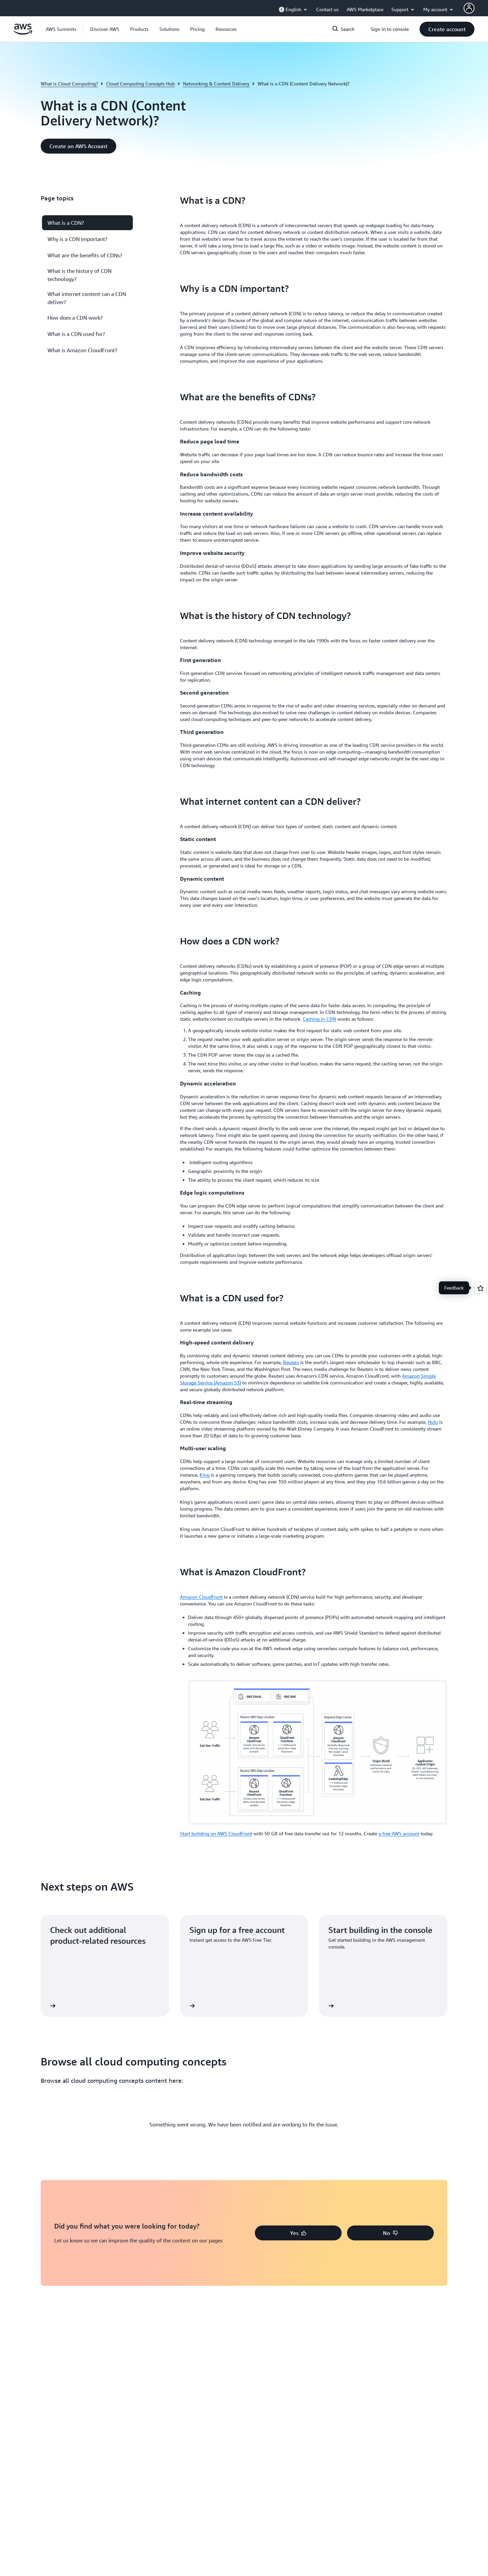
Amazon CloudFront (201, 1597)
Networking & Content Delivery (216, 83)
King (204, 1475)
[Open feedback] (480, 1288)
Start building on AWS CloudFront (216, 1833)
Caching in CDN (319, 1019)
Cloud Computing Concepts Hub (140, 83)
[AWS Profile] (469, 8)
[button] (105, 29)
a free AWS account (399, 1833)
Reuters (291, 1362)
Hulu (433, 1422)
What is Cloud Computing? (69, 83)
